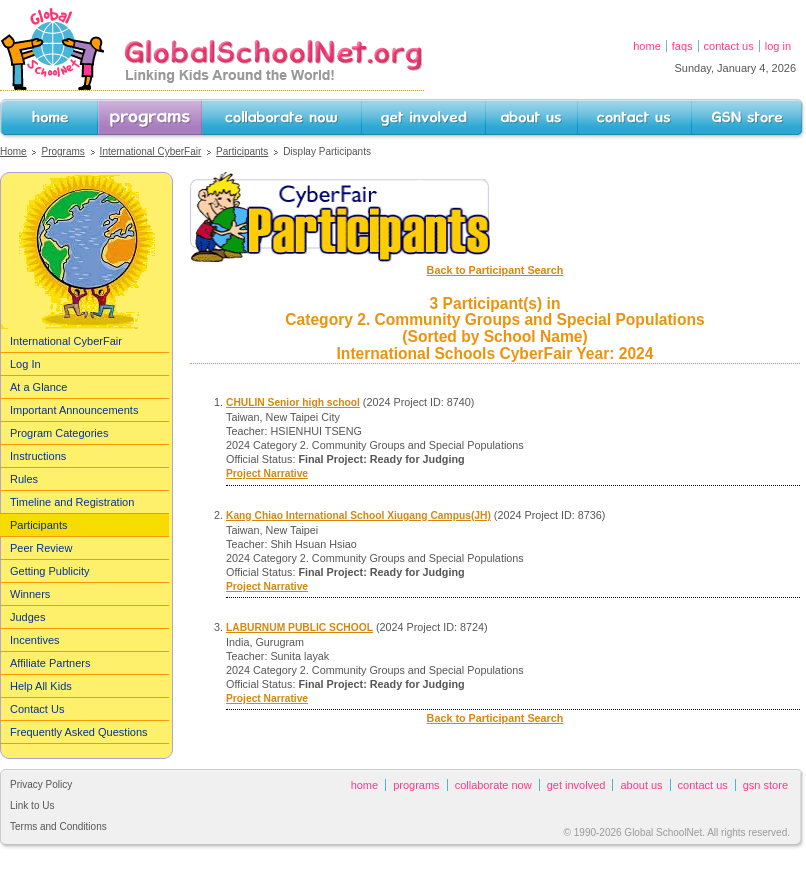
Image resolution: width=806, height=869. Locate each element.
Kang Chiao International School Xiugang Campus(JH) (358, 515)
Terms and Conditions (58, 826)
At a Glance (38, 387)
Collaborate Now (241, 139)
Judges (27, 617)
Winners (30, 594)
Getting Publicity (49, 571)
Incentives (35, 640)
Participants (242, 151)
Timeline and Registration (72, 502)
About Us (508, 139)
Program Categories (59, 433)
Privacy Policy (41, 784)
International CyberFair (151, 151)
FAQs (682, 46)
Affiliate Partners (50, 663)
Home (647, 46)
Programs (121, 139)
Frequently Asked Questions (79, 732)
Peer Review (41, 548)
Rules (24, 479)
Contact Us (729, 46)
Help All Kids (41, 686)
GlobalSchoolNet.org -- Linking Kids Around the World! (212, 48)
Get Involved (392, 139)
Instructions (38, 456)
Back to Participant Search (495, 270)
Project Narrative (267, 473)
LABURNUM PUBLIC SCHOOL (299, 627)
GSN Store (717, 139)
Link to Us (32, 805)
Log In (778, 46)
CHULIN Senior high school (293, 402)
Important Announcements (74, 410)
